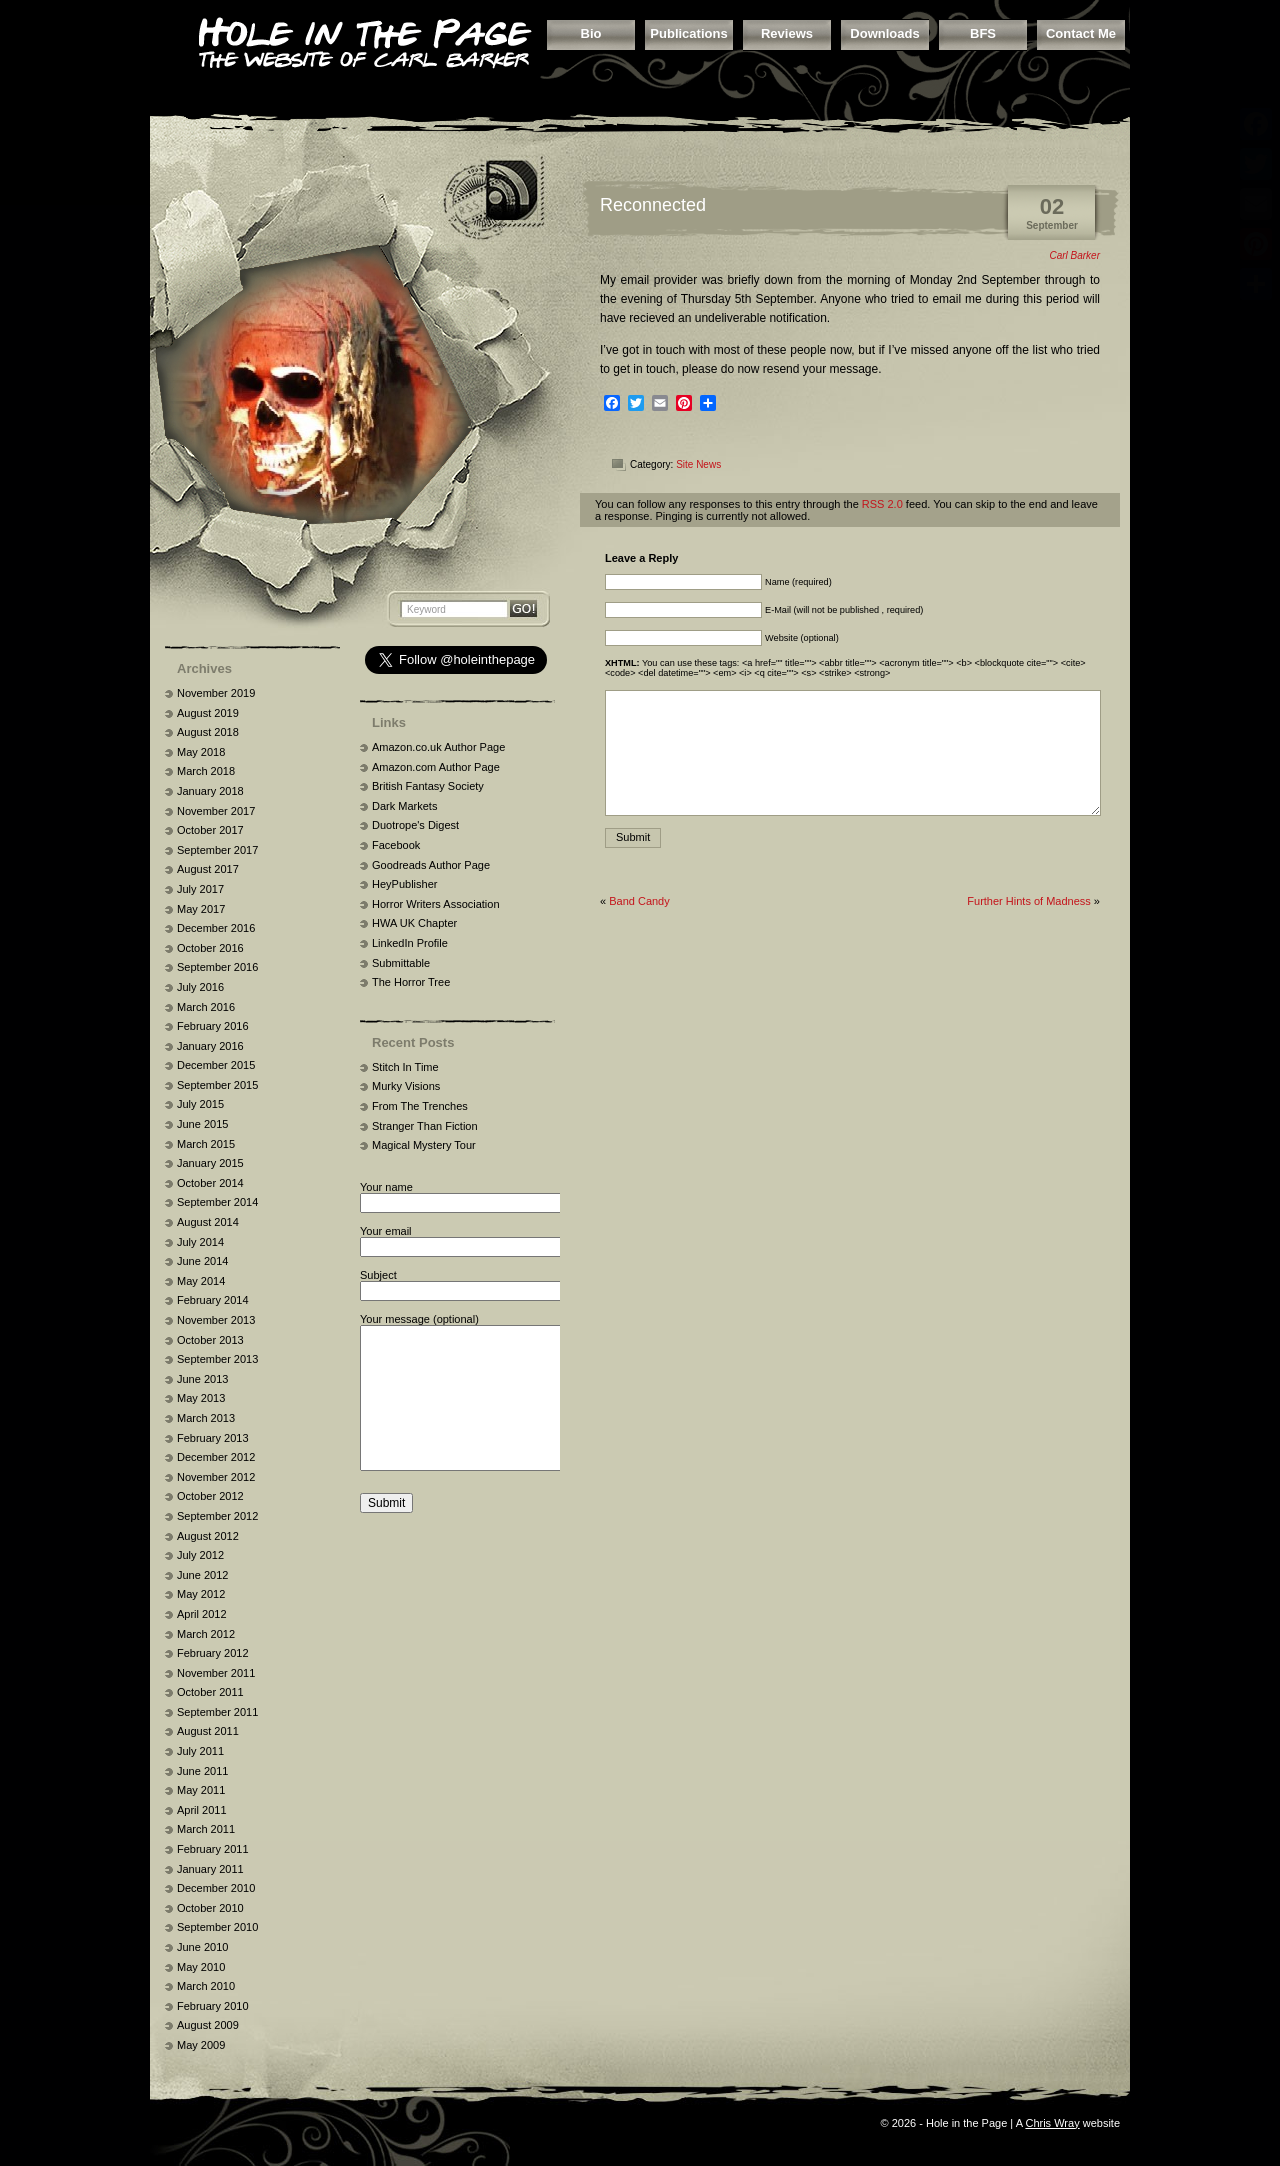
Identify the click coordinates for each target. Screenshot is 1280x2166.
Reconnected (653, 205)
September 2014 (217, 1202)
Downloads (884, 33)
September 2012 (217, 1516)
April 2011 (202, 1810)
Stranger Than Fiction (425, 1126)
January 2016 (210, 1046)
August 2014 (208, 1222)
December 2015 (216, 1065)
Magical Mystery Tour (424, 1145)
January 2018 (210, 791)
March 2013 (206, 1418)
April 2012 (202, 1614)
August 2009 (208, 2025)
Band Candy (639, 901)
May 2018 (201, 752)
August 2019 (208, 713)
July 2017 (200, 889)
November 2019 (216, 693)
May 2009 (201, 2045)
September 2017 (217, 850)
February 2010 (213, 2006)
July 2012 (200, 1555)
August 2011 (208, 1731)
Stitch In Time (405, 1067)
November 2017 (216, 811)
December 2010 (216, 1888)
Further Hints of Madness (1029, 901)
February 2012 (213, 1653)
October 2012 (210, 1496)
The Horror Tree (411, 982)
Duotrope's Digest (415, 825)
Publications (688, 33)
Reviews (787, 33)
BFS (983, 33)
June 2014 (202, 1261)
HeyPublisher (404, 884)
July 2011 (200, 1751)
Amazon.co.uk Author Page (438, 747)
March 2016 (206, 1007)
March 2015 (206, 1144)
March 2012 (206, 1634)
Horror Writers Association (436, 904)
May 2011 (201, 1790)
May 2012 (201, 1594)
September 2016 (217, 967)
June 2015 (202, 1124)
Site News (698, 464)
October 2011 (210, 1692)
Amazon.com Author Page (436, 767)
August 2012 (208, 1536)
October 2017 (210, 830)
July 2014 (200, 1242)
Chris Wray (1052, 2123)
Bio (591, 33)
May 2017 (201, 909)
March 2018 (206, 771)
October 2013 (210, 1340)
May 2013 (201, 1398)
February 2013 (213, 1438)
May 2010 (201, 1967)
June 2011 (202, 1771)
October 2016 (210, 948)
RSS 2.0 (882, 504)
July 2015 (200, 1104)
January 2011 (210, 1869)
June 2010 (202, 1947)
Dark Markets (404, 806)
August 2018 (208, 732)
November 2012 (216, 1477)
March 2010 (206, 1986)
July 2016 (200, 987)
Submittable (401, 963)
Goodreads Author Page (431, 865)
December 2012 (216, 1457)
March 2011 (206, 1829)
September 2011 (217, 1712)
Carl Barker (1074, 255)
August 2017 (208, 869)
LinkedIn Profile (410, 943)
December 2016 (216, 928)
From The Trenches (420, 1106)
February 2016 (213, 1026)
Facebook (396, 845)
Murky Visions (406, 1086)
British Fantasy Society (428, 786)
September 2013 (217, 1359)
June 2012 (202, 1575)
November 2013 (216, 1320)
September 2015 (217, 1085)
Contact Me (1081, 33)
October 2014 (210, 1183)
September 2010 (217, 1927)
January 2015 (210, 1163)
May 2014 (201, 1281)
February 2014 (213, 1300)
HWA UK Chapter (414, 923)
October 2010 (210, 1908)
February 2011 (213, 1849)
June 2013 (202, 1379)
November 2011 (216, 1673)
